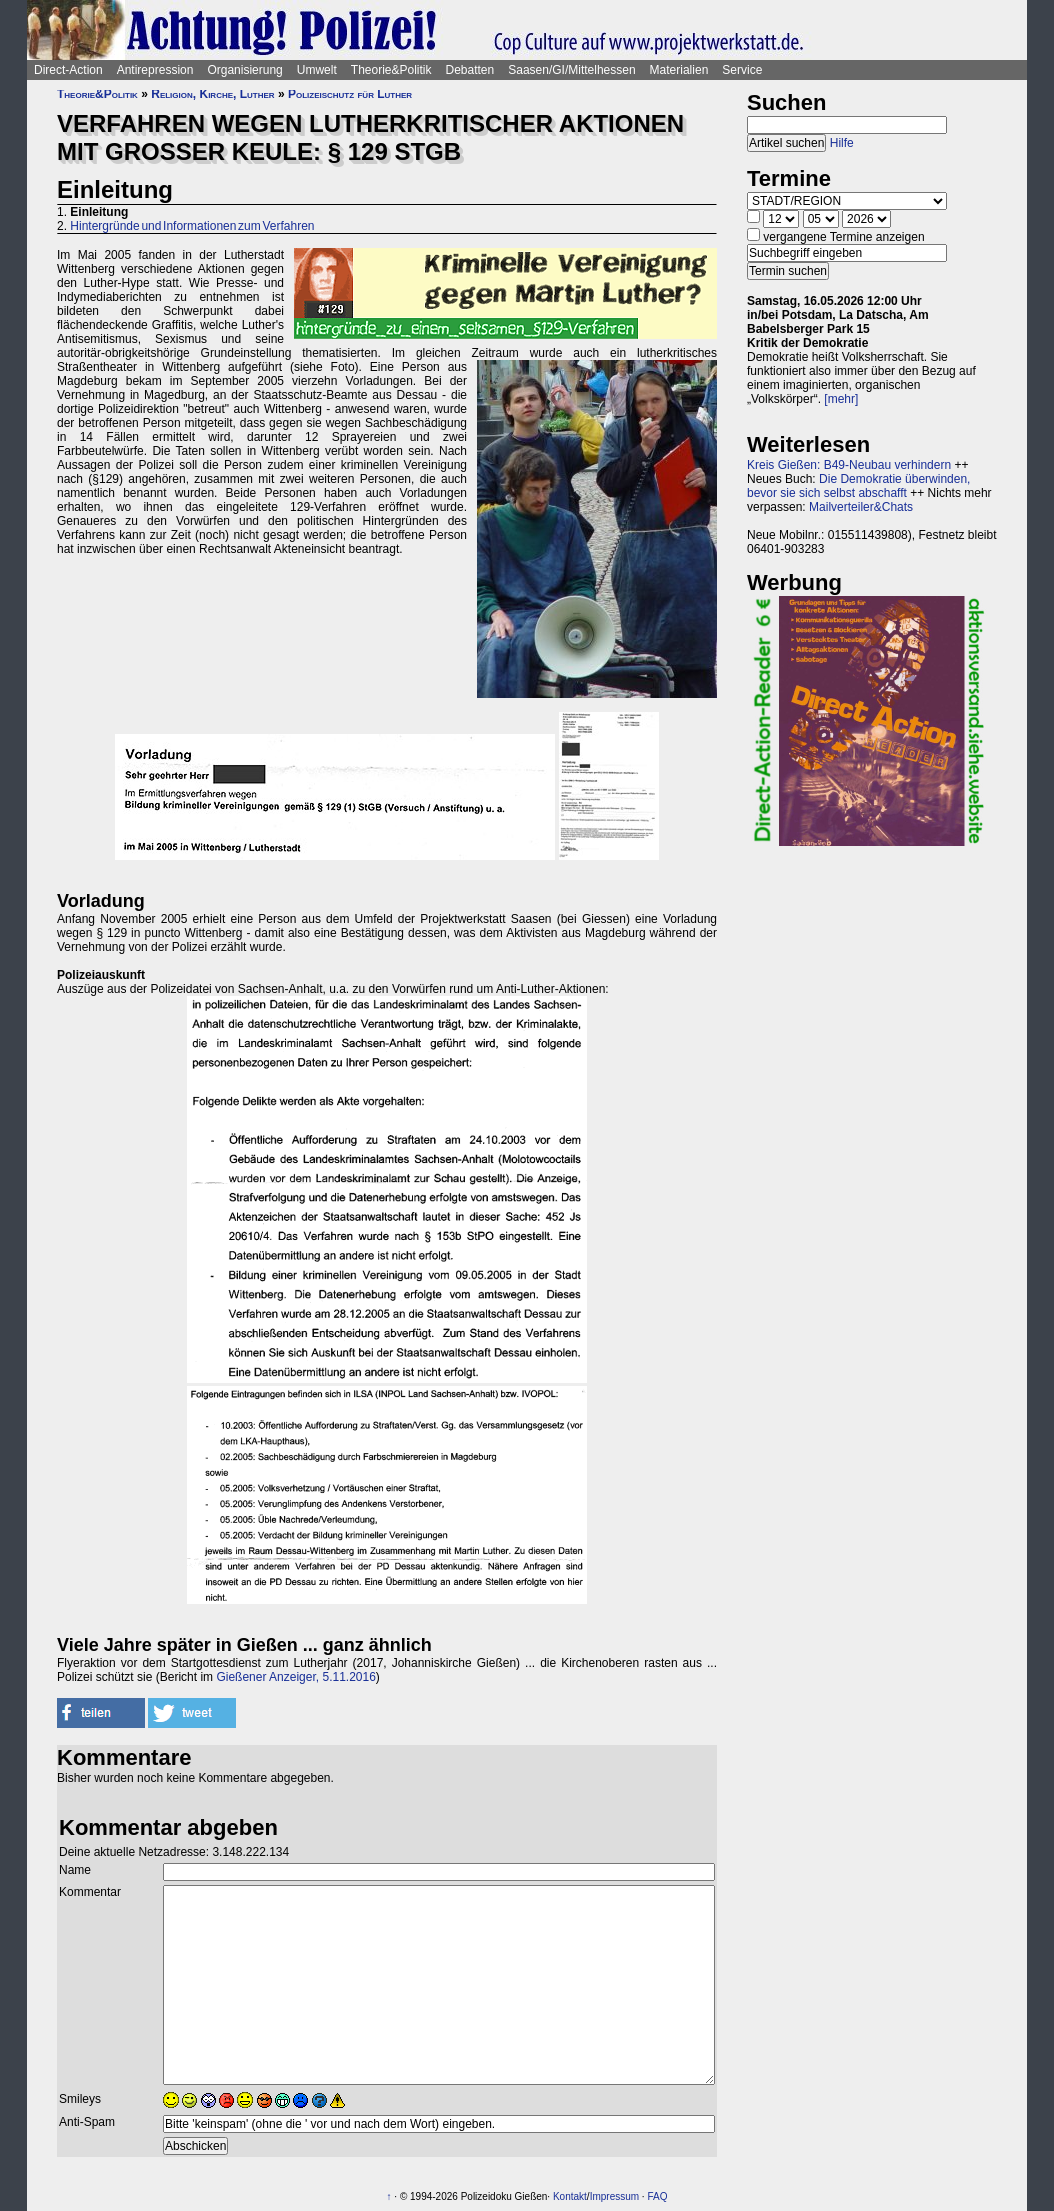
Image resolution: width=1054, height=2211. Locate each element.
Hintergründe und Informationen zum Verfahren (192, 226)
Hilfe (842, 143)
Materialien (679, 70)
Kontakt (570, 2196)
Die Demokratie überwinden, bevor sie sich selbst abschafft (858, 486)
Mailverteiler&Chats (861, 507)
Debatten (470, 70)
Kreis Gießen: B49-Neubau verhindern (849, 465)
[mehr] (841, 399)
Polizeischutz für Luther (350, 94)
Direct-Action (68, 70)
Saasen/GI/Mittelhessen (571, 70)
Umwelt (317, 70)
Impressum (614, 2196)
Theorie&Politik (391, 70)
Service (742, 70)
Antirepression (155, 70)
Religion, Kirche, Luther (212, 94)
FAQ (657, 2196)
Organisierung (244, 70)
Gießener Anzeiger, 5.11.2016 (295, 1677)
